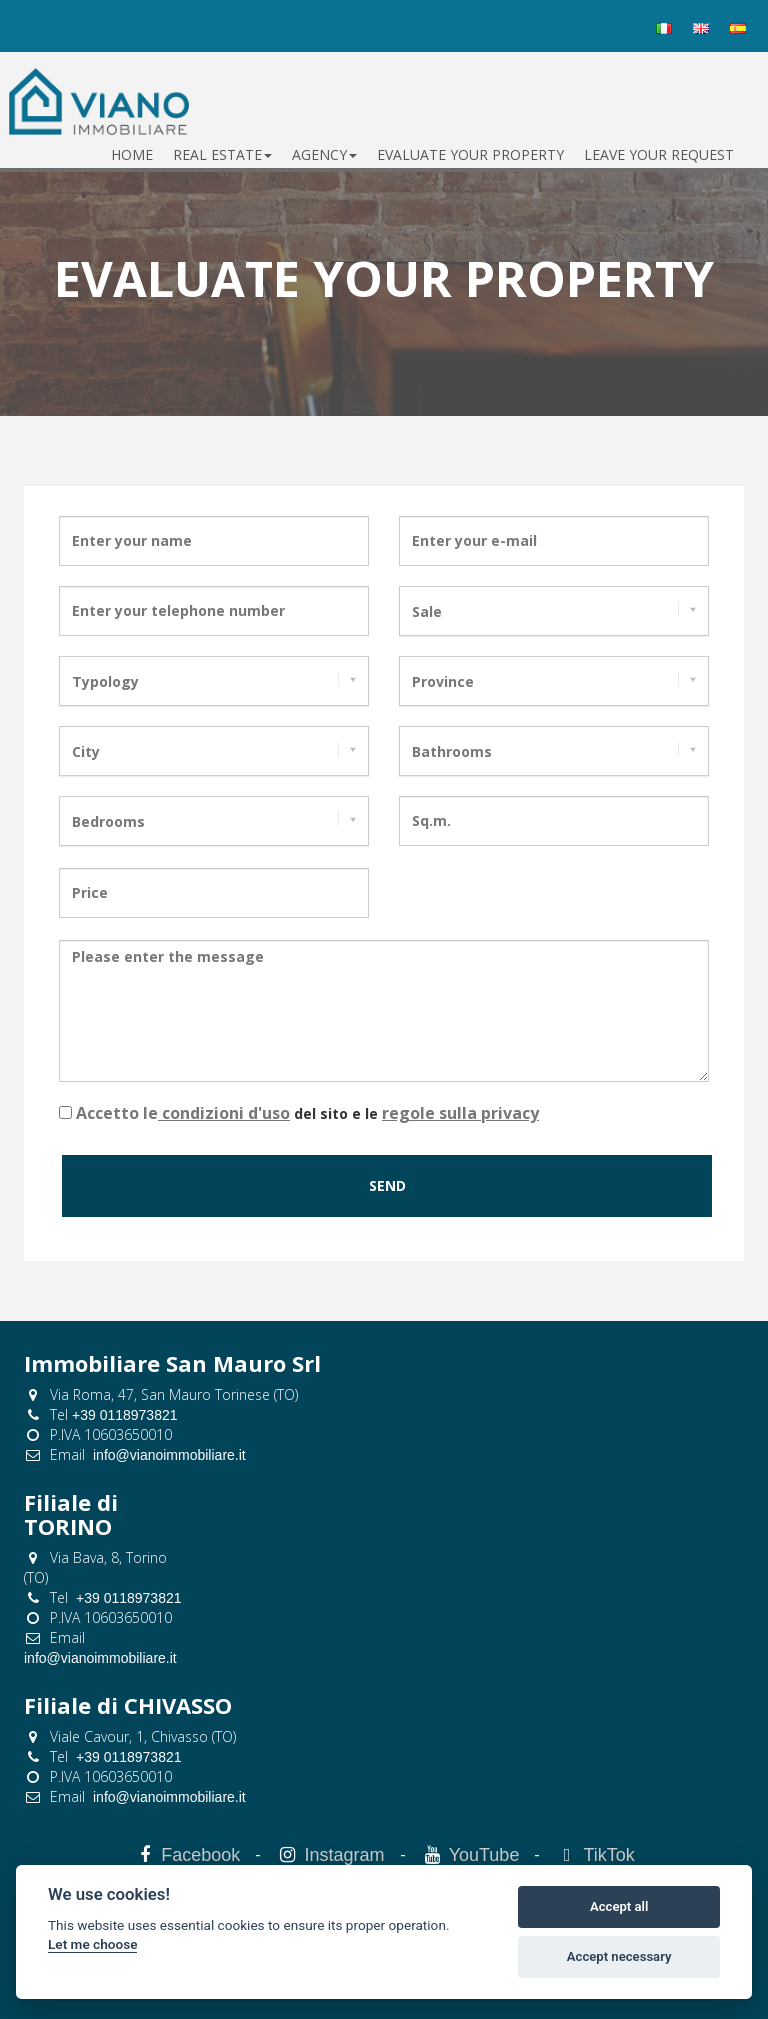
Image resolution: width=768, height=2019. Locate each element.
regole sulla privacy (460, 1113)
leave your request (659, 154)
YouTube (484, 1855)
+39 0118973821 (125, 1415)
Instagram (344, 1855)
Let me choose (92, 1944)
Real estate (222, 154)
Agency (324, 154)
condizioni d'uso (224, 1113)
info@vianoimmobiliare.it (169, 1455)
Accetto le (117, 1113)
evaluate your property (470, 154)
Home (132, 154)
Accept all (619, 1906)
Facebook (200, 1855)
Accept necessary (619, 1956)
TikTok (609, 1855)
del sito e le (307, 1113)
